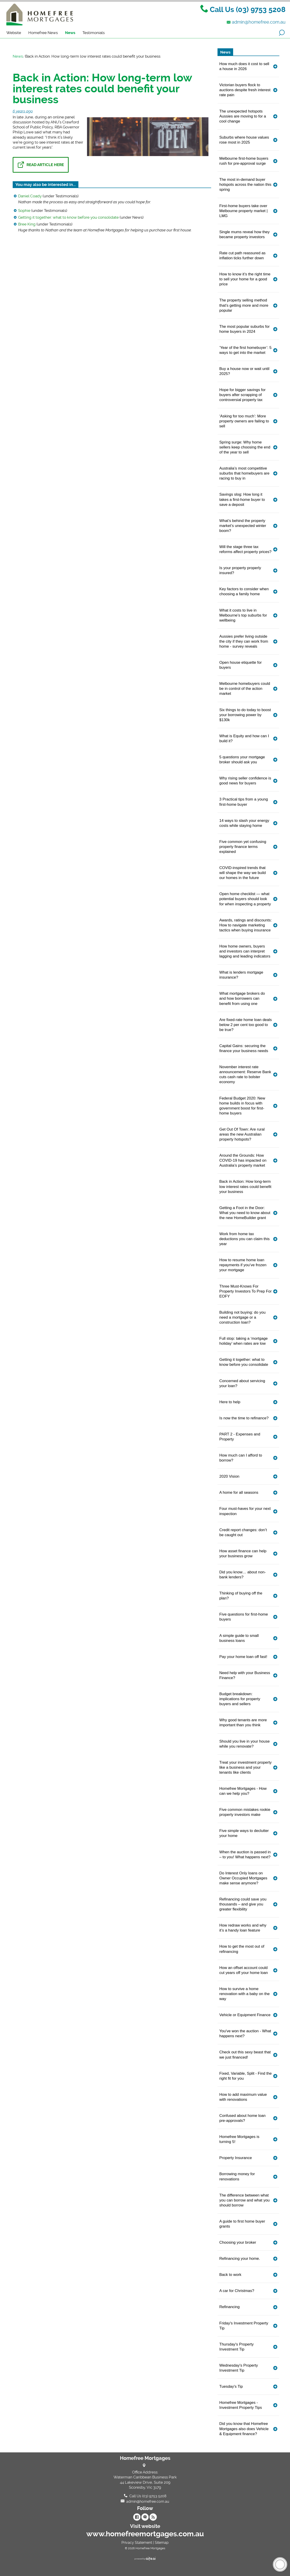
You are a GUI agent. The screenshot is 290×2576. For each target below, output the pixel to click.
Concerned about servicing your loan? (242, 1383)
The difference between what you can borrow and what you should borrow (244, 2200)
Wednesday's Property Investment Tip (238, 2368)
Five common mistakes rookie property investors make (244, 1812)
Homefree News (43, 32)
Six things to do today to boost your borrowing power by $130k (245, 715)
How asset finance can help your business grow (242, 1553)
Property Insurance (235, 2158)
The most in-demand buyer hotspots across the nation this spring (245, 184)
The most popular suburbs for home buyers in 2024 (244, 329)
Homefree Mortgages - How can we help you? (243, 1791)
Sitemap (162, 2542)
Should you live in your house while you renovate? (244, 1743)
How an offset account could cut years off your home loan (243, 1970)
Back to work (230, 2274)
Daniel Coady (30, 196)
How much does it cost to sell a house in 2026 (244, 66)
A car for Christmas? (236, 2291)
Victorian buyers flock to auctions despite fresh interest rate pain (245, 90)
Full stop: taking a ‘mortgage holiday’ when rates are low (243, 1341)
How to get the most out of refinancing (241, 1949)
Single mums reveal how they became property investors (244, 234)
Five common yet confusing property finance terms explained (242, 847)
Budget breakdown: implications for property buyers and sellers (239, 1699)
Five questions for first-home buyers (243, 1616)
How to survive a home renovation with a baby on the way (244, 1994)
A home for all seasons (238, 1492)
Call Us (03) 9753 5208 (247, 9)
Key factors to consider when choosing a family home (244, 591)
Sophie (24, 210)
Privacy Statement (136, 2542)
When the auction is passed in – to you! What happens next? (245, 1854)
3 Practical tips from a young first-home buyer (243, 801)
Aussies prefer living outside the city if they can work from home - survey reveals (243, 641)
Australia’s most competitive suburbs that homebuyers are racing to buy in (244, 473)
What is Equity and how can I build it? (244, 738)
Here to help (229, 1402)
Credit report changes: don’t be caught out (243, 1532)
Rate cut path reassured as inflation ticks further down (242, 255)
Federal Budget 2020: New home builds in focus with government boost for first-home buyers (242, 1105)
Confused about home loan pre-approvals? (242, 2118)
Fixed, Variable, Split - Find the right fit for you (245, 2076)
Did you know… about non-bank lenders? (242, 1574)
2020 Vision (229, 1476)
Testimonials (93, 32)
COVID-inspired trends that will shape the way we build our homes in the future (242, 873)
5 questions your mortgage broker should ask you (242, 759)
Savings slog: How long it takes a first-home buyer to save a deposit (242, 499)
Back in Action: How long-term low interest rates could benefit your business (102, 88)
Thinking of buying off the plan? (240, 1595)
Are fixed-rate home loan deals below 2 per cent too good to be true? (245, 1025)
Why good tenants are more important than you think (243, 1722)
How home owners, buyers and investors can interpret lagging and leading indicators (244, 951)
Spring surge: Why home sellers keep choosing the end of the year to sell (244, 447)
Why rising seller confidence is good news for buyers (245, 780)
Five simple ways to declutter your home (244, 1833)
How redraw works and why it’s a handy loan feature (242, 1927)
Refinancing (229, 2307)
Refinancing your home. (239, 2258)
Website (13, 32)
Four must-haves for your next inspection (245, 1511)
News (70, 32)
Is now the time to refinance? (243, 1418)
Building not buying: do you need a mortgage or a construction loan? (242, 1317)
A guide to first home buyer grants (242, 2223)
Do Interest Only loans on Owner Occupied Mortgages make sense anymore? (243, 1878)
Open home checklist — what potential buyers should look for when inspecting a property (245, 899)
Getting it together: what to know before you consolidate (68, 217)
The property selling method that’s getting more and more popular (243, 305)
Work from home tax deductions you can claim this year (244, 1239)
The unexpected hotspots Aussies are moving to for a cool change (242, 116)
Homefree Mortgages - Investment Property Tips (240, 2405)
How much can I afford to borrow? (240, 1457)
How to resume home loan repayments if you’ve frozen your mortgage (242, 1265)
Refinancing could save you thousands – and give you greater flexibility (242, 1904)
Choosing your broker (237, 2242)
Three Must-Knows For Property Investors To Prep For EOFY (245, 1291)
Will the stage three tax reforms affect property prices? (245, 549)
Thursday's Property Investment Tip (236, 2346)
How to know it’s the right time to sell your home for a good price (245, 279)
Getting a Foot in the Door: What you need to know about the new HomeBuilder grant (244, 1213)
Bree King (27, 224)
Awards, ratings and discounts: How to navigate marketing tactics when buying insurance (245, 925)
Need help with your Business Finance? (244, 1675)
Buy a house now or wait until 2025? (244, 371)
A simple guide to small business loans (239, 1638)
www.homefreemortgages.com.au (145, 2533)
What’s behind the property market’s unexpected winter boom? (242, 526)
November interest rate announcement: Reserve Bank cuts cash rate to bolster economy (245, 1074)
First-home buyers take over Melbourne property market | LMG (243, 211)
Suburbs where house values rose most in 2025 (244, 139)
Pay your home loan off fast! (243, 1657)
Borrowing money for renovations (237, 2176)
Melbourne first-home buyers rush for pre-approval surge (243, 161)
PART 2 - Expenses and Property (239, 1436)
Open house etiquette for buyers (240, 665)
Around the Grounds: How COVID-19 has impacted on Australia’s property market (242, 1160)
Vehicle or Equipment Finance (245, 2015)
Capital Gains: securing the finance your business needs (243, 1048)
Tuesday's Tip (231, 2386)
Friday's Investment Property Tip (243, 2325)
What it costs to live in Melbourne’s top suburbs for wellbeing (243, 615)
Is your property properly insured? (240, 570)
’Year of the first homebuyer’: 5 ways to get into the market (245, 350)
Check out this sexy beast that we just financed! (245, 2054)
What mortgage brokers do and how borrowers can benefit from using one (242, 998)
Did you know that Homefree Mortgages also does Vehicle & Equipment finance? (243, 2429)
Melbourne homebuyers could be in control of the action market (244, 688)
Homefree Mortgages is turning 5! (239, 2139)
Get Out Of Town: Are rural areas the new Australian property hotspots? (242, 1134)
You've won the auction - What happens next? (245, 2033)
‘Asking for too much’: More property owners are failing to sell (244, 421)
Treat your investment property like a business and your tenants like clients (245, 1767)
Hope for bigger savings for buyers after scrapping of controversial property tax (242, 395)
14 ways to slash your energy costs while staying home (244, 823)
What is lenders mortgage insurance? (241, 974)
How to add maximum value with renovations (243, 2097)
